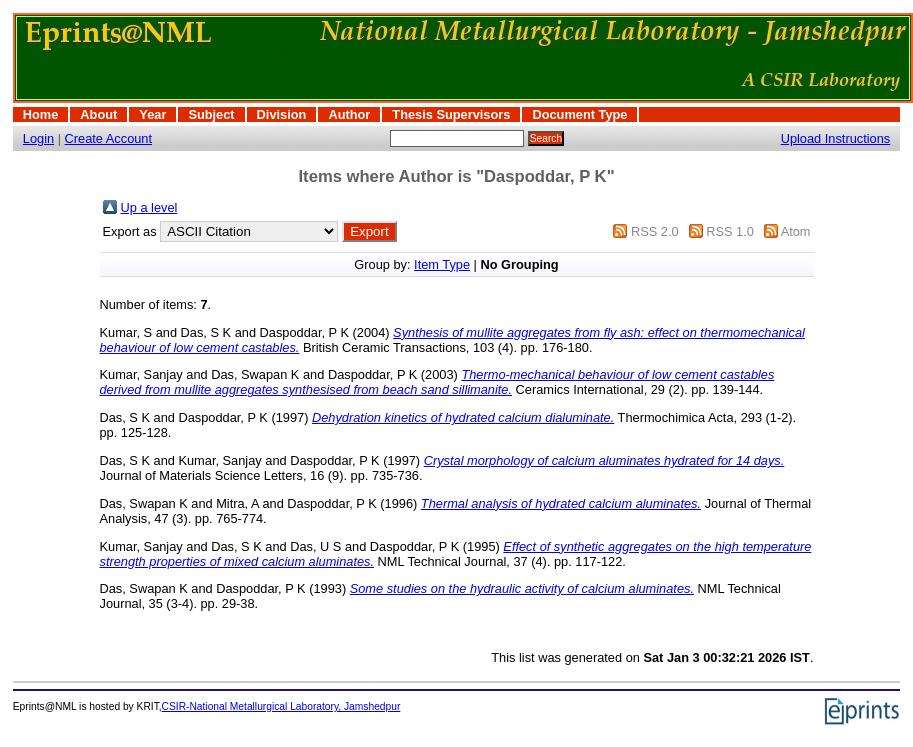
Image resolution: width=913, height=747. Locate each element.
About (98, 114)
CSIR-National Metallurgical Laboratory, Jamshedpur (281, 706)
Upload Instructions (836, 138)
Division (282, 114)
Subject (211, 114)
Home (41, 114)
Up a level (149, 207)
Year (152, 114)
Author (349, 114)
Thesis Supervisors (451, 114)
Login (38, 138)
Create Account (109, 138)
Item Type (442, 264)
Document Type (579, 114)
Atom (796, 231)
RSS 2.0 (655, 231)
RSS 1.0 (730, 231)
